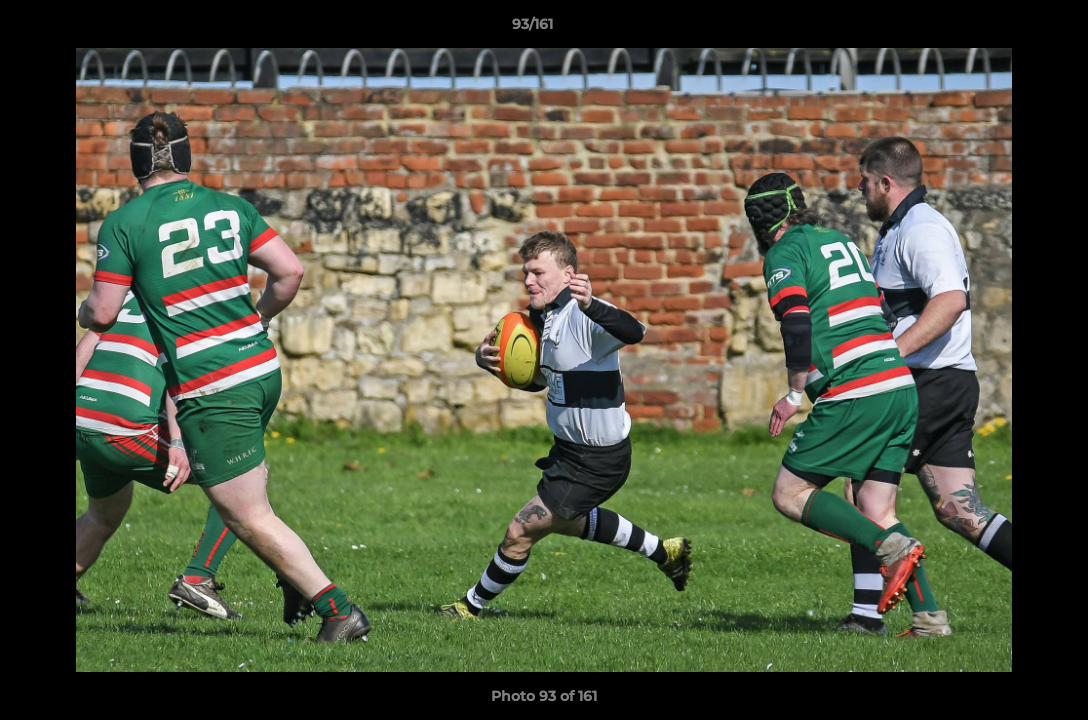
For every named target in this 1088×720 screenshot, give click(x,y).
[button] (1004, 29)
